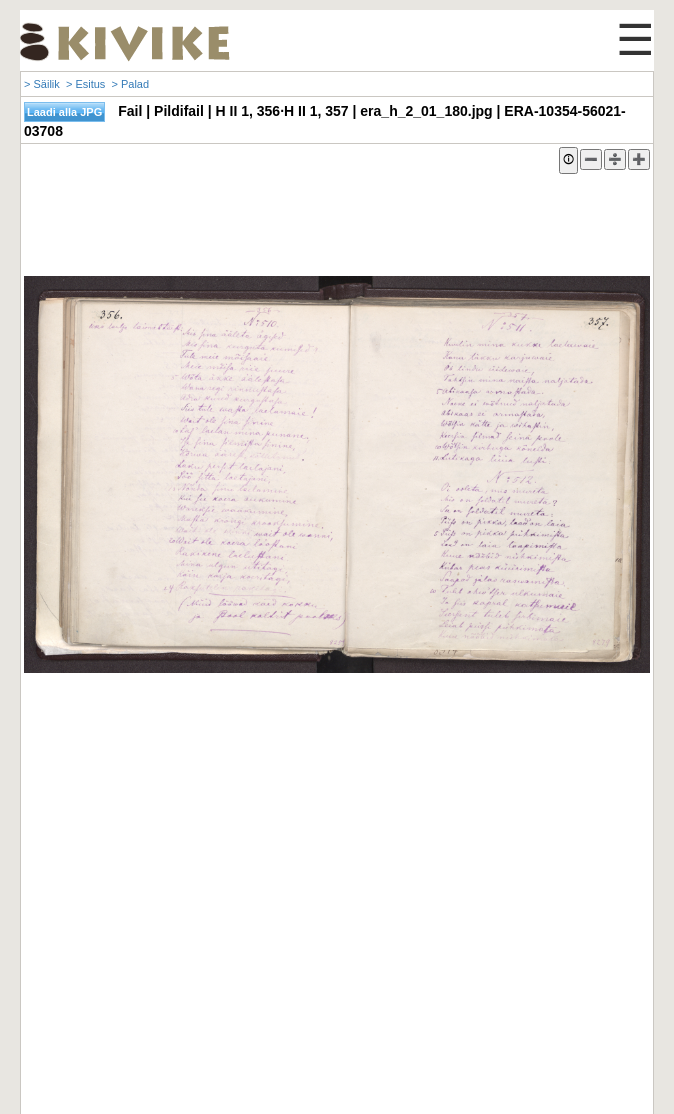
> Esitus (85, 84)
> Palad (130, 84)
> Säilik (42, 84)
